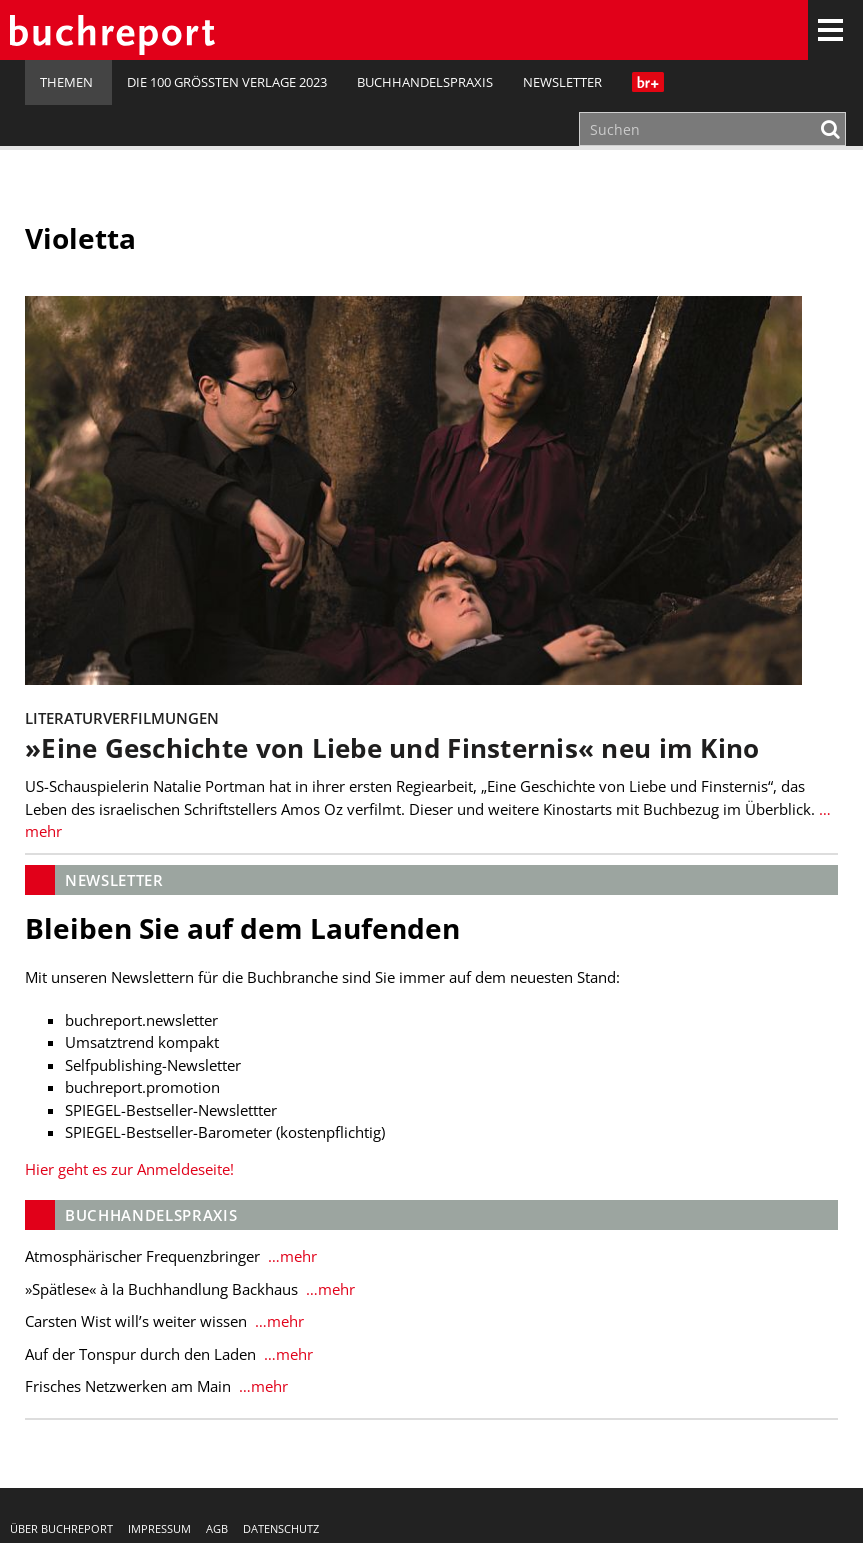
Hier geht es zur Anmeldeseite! (129, 1169)
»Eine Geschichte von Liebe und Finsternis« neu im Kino (392, 748)
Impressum (159, 1528)
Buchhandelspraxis (425, 82)
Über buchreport (61, 1528)
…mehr (290, 1256)
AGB (217, 1528)
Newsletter (562, 82)
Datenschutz (281, 1528)
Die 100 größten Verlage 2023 (227, 82)
